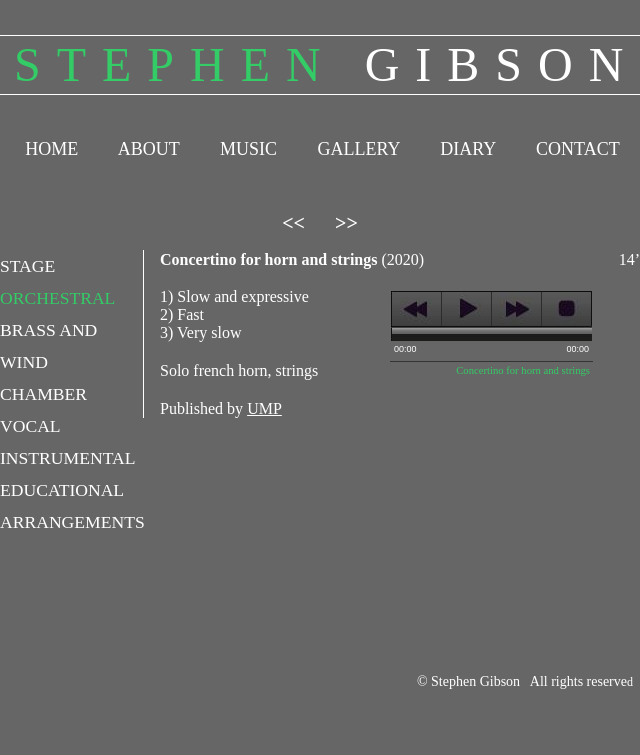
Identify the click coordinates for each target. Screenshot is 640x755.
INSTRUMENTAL (67, 458)
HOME (51, 149)
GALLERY (358, 149)
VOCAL (30, 426)
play (466, 309)
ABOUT (149, 149)
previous (416, 309)
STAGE (27, 266)
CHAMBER (43, 394)
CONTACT (577, 149)
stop (566, 309)
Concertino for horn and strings (523, 370)
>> (346, 223)
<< (293, 223)
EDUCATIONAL (62, 490)
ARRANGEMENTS (72, 522)
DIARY (467, 149)
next (516, 309)
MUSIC (248, 149)
